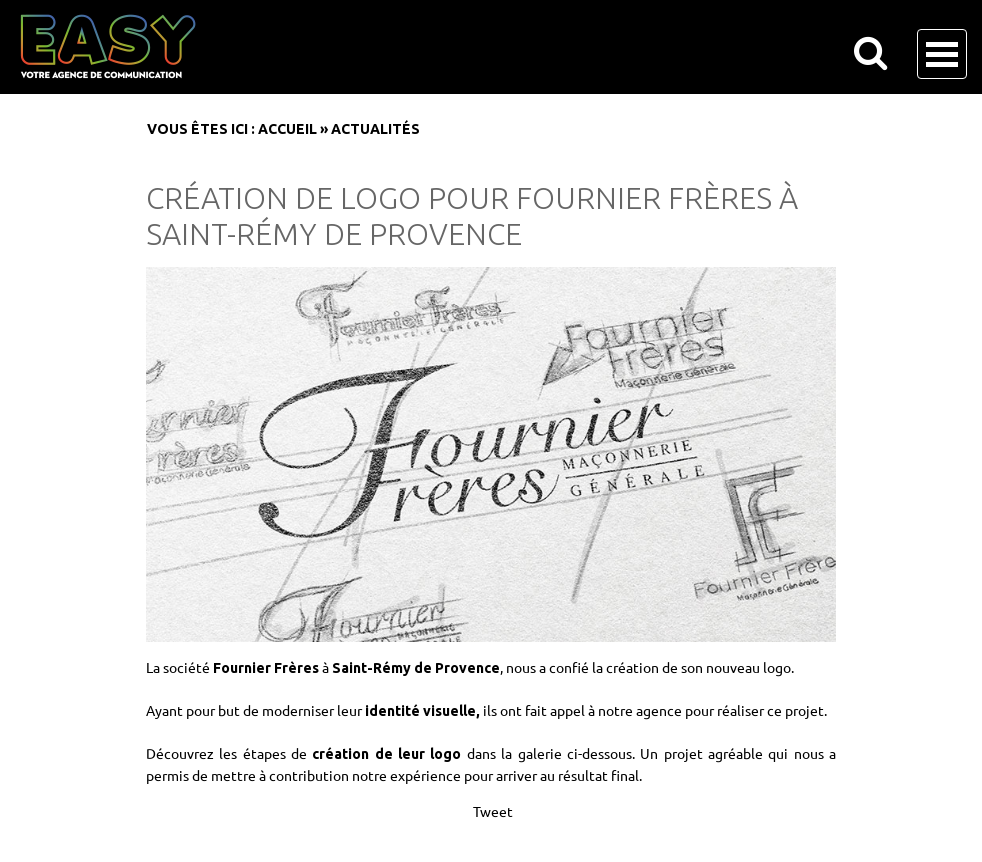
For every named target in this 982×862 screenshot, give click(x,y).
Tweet (493, 811)
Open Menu (942, 54)
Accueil (287, 129)
